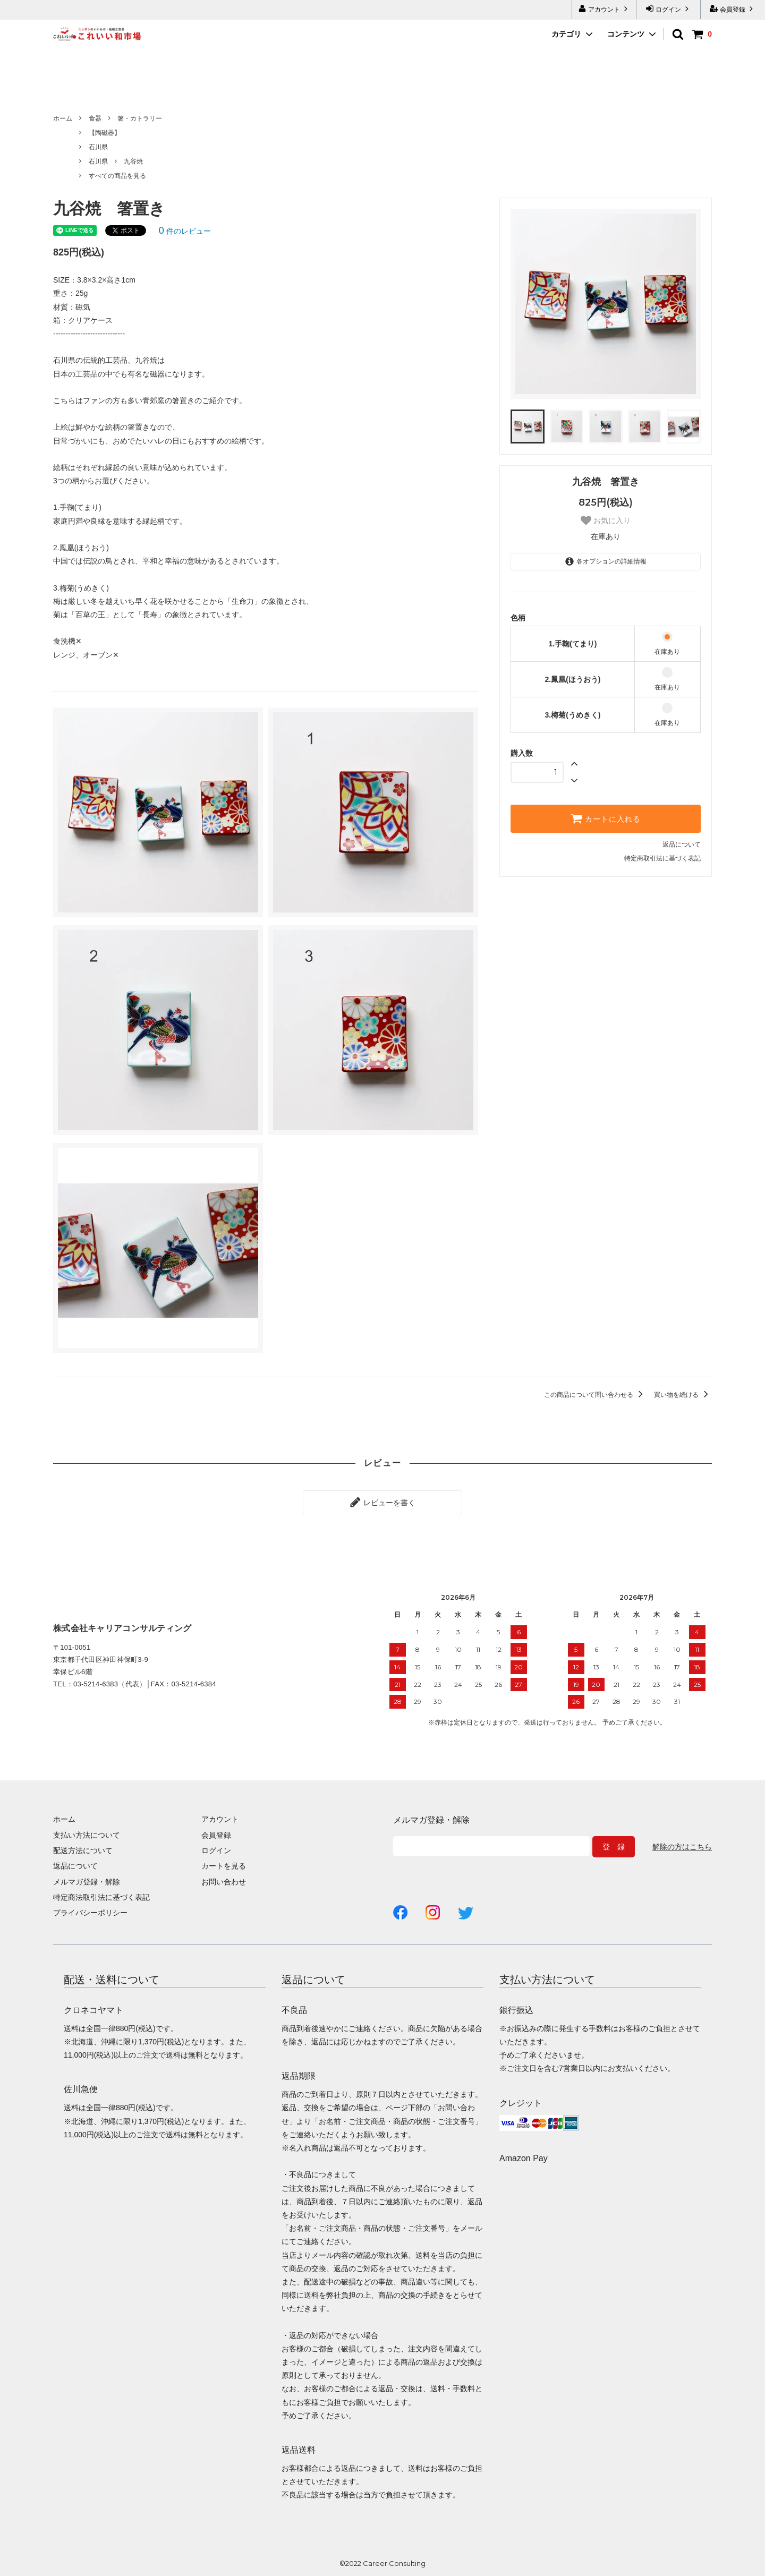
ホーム (62, 118)
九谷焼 (133, 161)
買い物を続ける (683, 1394)
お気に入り (606, 520)
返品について (681, 844)
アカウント (604, 8)
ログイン (668, 8)
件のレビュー (185, 231)
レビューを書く (382, 1502)
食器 (95, 118)
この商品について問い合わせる (595, 1394)
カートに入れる (606, 818)
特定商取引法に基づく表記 (662, 858)
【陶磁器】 (105, 133)
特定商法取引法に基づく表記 (101, 1897)
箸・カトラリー (139, 118)
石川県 (98, 147)
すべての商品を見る (117, 176)
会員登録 (733, 8)
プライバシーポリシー (90, 1912)
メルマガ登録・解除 (86, 1882)
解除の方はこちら (682, 1847)
